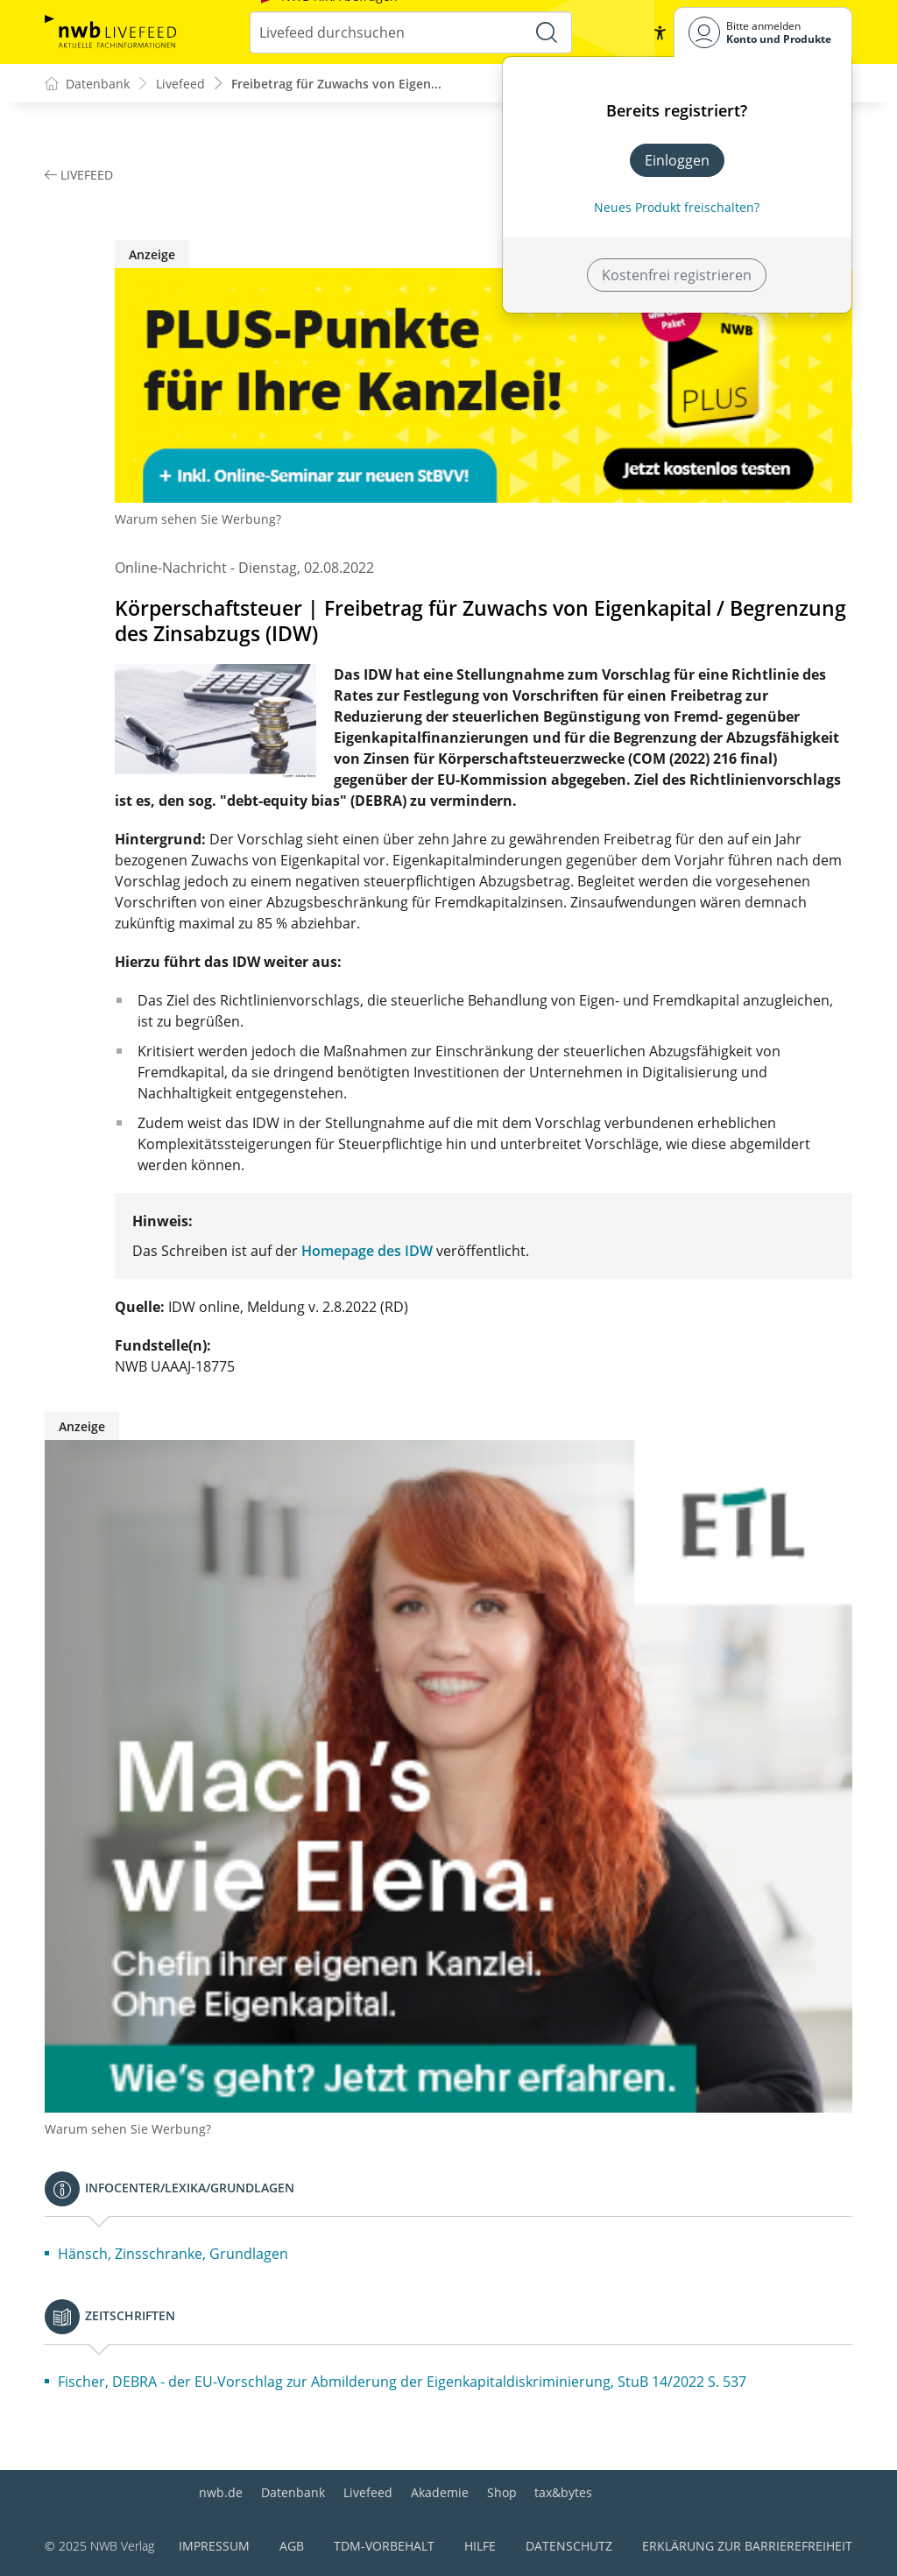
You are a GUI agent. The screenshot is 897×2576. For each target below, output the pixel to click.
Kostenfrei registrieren (677, 275)
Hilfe (480, 2545)
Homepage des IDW (367, 1251)
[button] (660, 32)
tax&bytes (563, 2492)
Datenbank (293, 2492)
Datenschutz (569, 2545)
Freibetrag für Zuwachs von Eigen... (336, 83)
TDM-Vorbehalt (384, 2545)
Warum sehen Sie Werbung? (198, 520)
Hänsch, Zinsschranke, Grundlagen (173, 2254)
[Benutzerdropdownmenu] (763, 32)
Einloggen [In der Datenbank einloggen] (677, 160)
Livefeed (367, 2492)
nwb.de (221, 2492)
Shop (502, 2492)
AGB (291, 2545)
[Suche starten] (546, 32)
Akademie (440, 2492)
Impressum (214, 2545)
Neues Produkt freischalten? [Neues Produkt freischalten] (676, 207)
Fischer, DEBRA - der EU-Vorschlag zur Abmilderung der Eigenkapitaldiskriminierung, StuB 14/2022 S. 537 (402, 2382)
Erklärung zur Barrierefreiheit (747, 2545)
